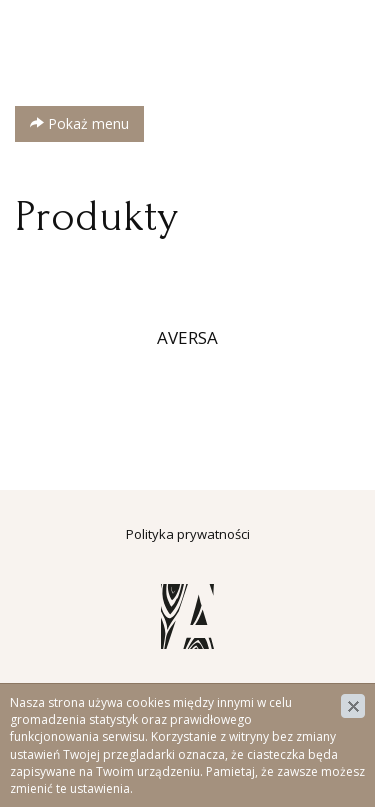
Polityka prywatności (188, 534)
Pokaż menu (79, 123)
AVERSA (187, 337)
